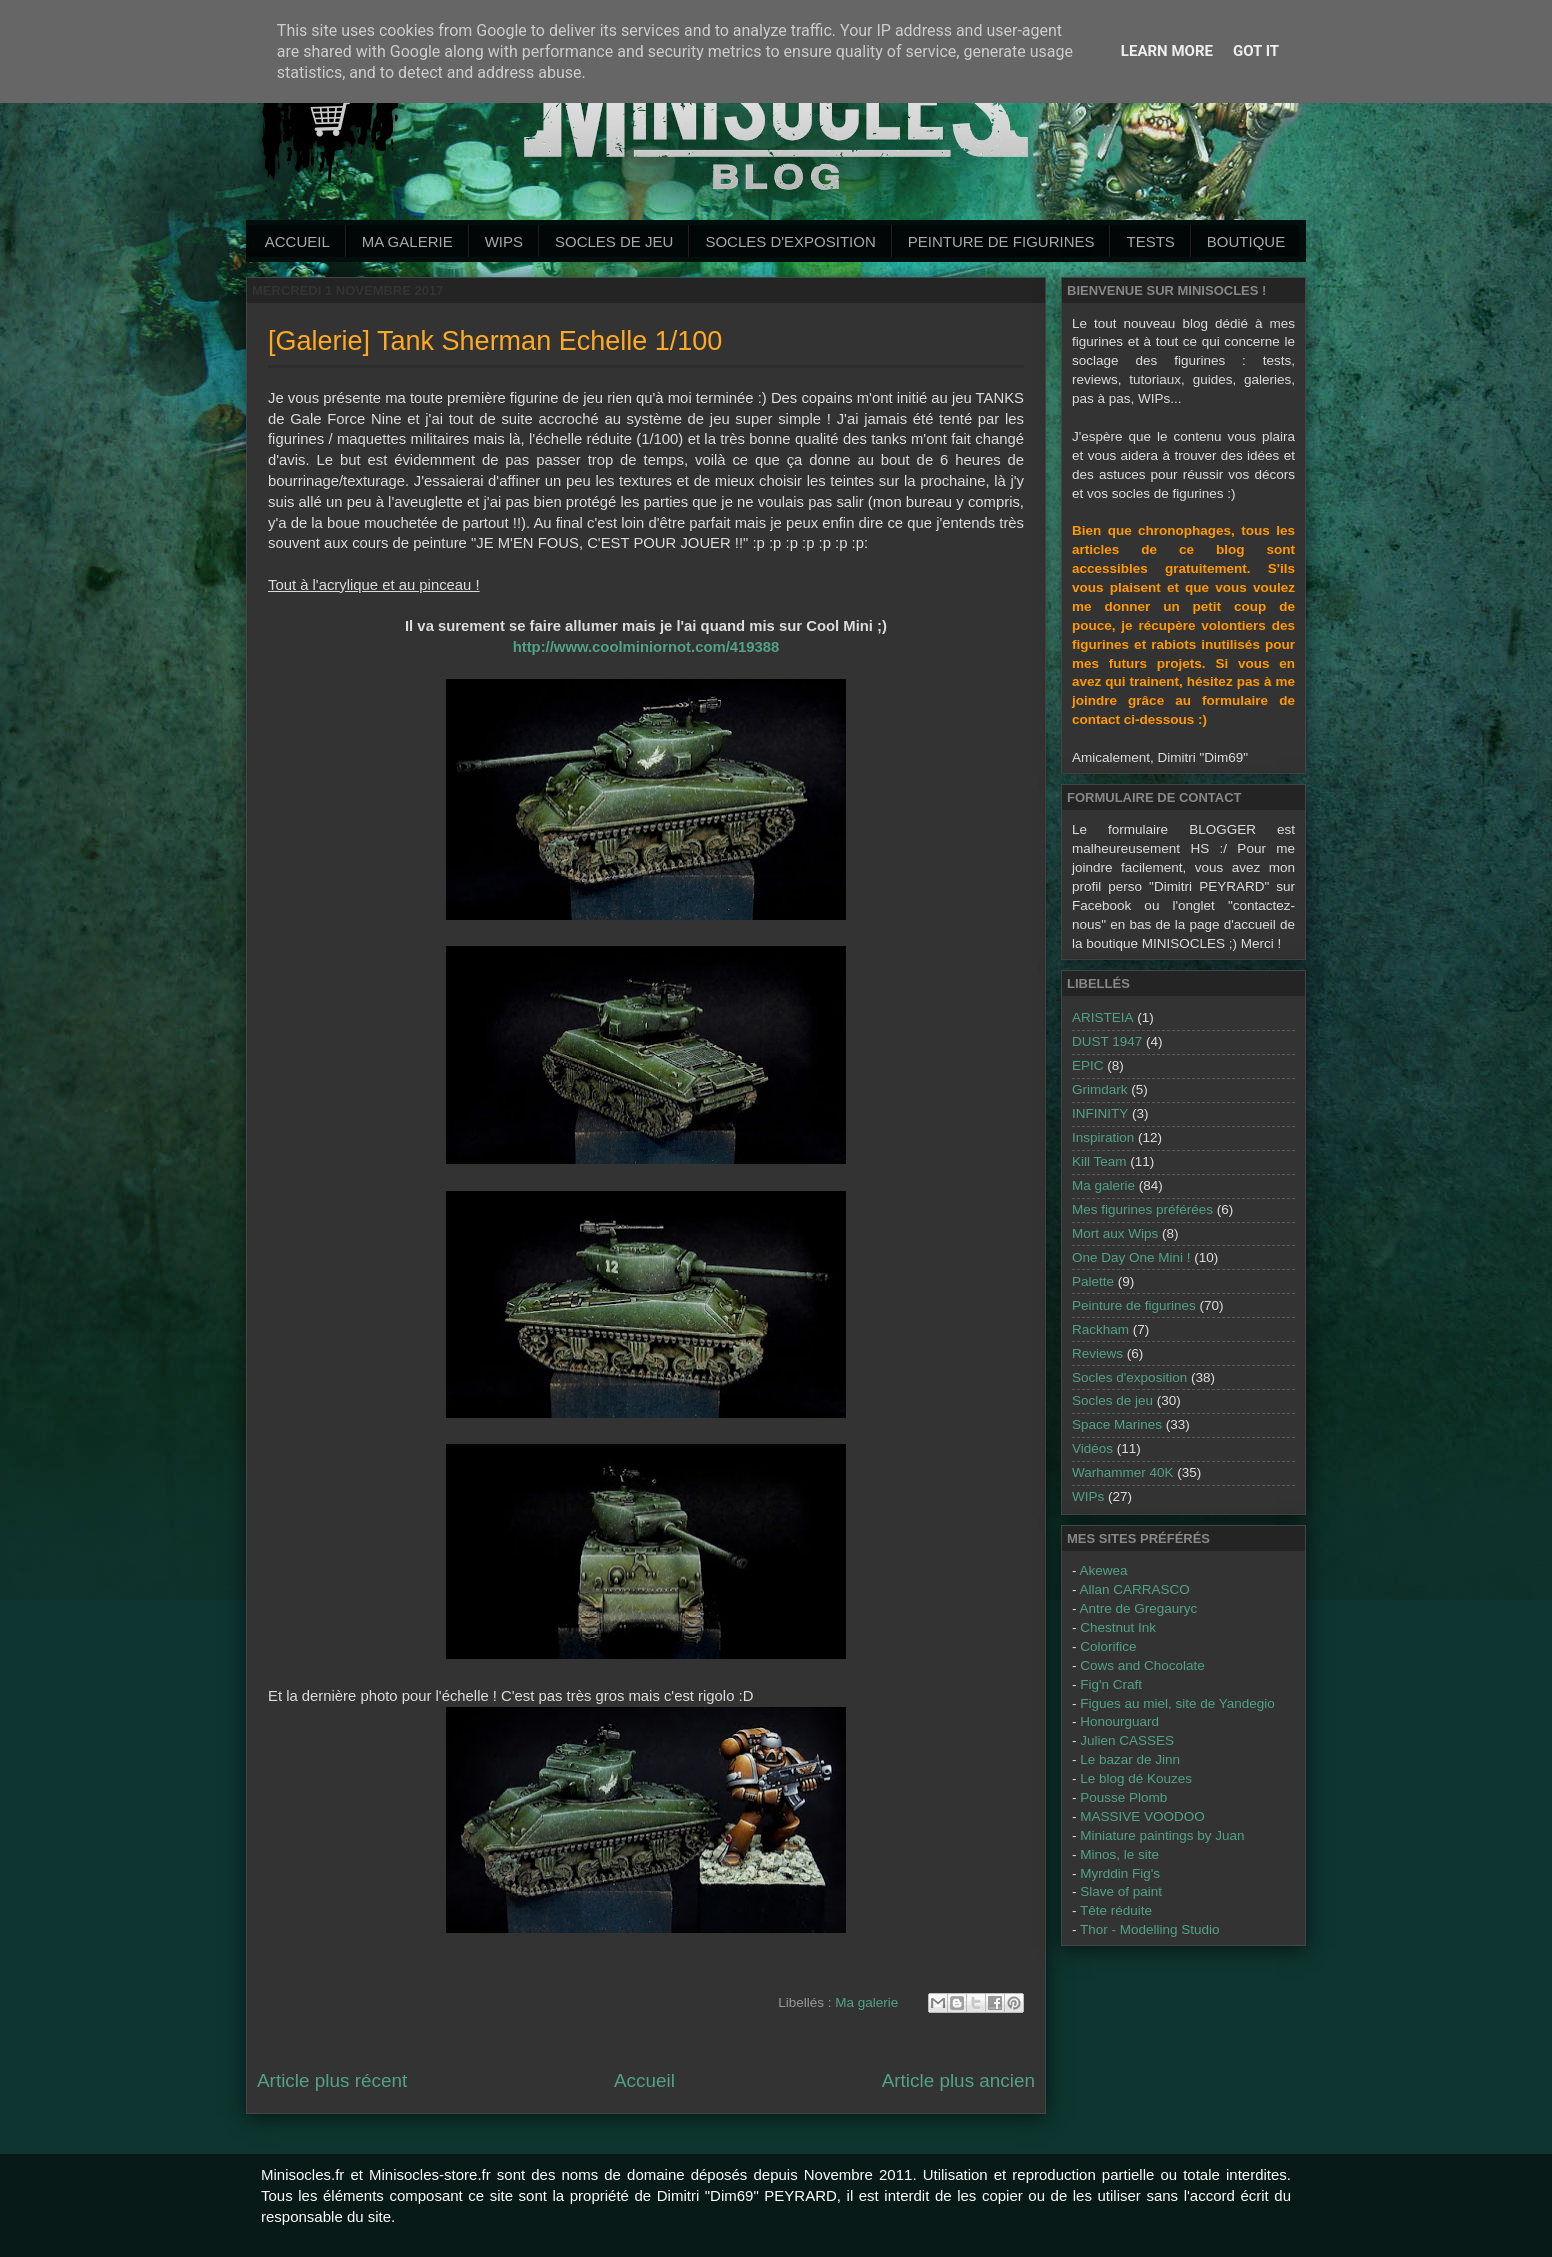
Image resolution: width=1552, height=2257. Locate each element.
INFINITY (1100, 1113)
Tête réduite (1116, 1910)
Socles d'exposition (790, 241)
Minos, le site (1119, 1854)
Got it (1256, 51)
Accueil (297, 241)
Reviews (1097, 1353)
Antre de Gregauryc (1139, 1608)
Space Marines (1117, 1424)
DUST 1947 (1107, 1041)
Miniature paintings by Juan (1162, 1835)
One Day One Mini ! (1131, 1257)
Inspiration (1103, 1137)
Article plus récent (332, 2080)
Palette (1093, 1281)
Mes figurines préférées (1142, 1209)
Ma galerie (407, 241)
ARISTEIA (1103, 1017)
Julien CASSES (1127, 1740)
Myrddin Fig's (1120, 1873)
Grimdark (1100, 1089)
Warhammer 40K (1123, 1472)
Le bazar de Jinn (1130, 1759)
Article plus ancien (958, 2080)
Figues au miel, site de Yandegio (1177, 1703)
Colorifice (1108, 1646)
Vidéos (1092, 1448)
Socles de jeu (614, 241)
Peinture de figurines (1134, 1305)
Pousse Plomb (1123, 1797)
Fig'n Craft (1111, 1684)
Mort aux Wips (1115, 1233)
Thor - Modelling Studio (1150, 1929)
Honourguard (1119, 1721)
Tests (1150, 241)
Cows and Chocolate (1142, 1665)
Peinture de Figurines (1001, 241)
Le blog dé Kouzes (1136, 1778)
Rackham (1100, 1329)
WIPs (504, 241)
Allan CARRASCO (1135, 1589)
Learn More (1167, 51)
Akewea (1104, 1570)
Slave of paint (1121, 1891)
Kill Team (1099, 1161)
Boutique (1246, 241)
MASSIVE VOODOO (1142, 1816)
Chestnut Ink (1118, 1627)
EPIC (1088, 1065)
